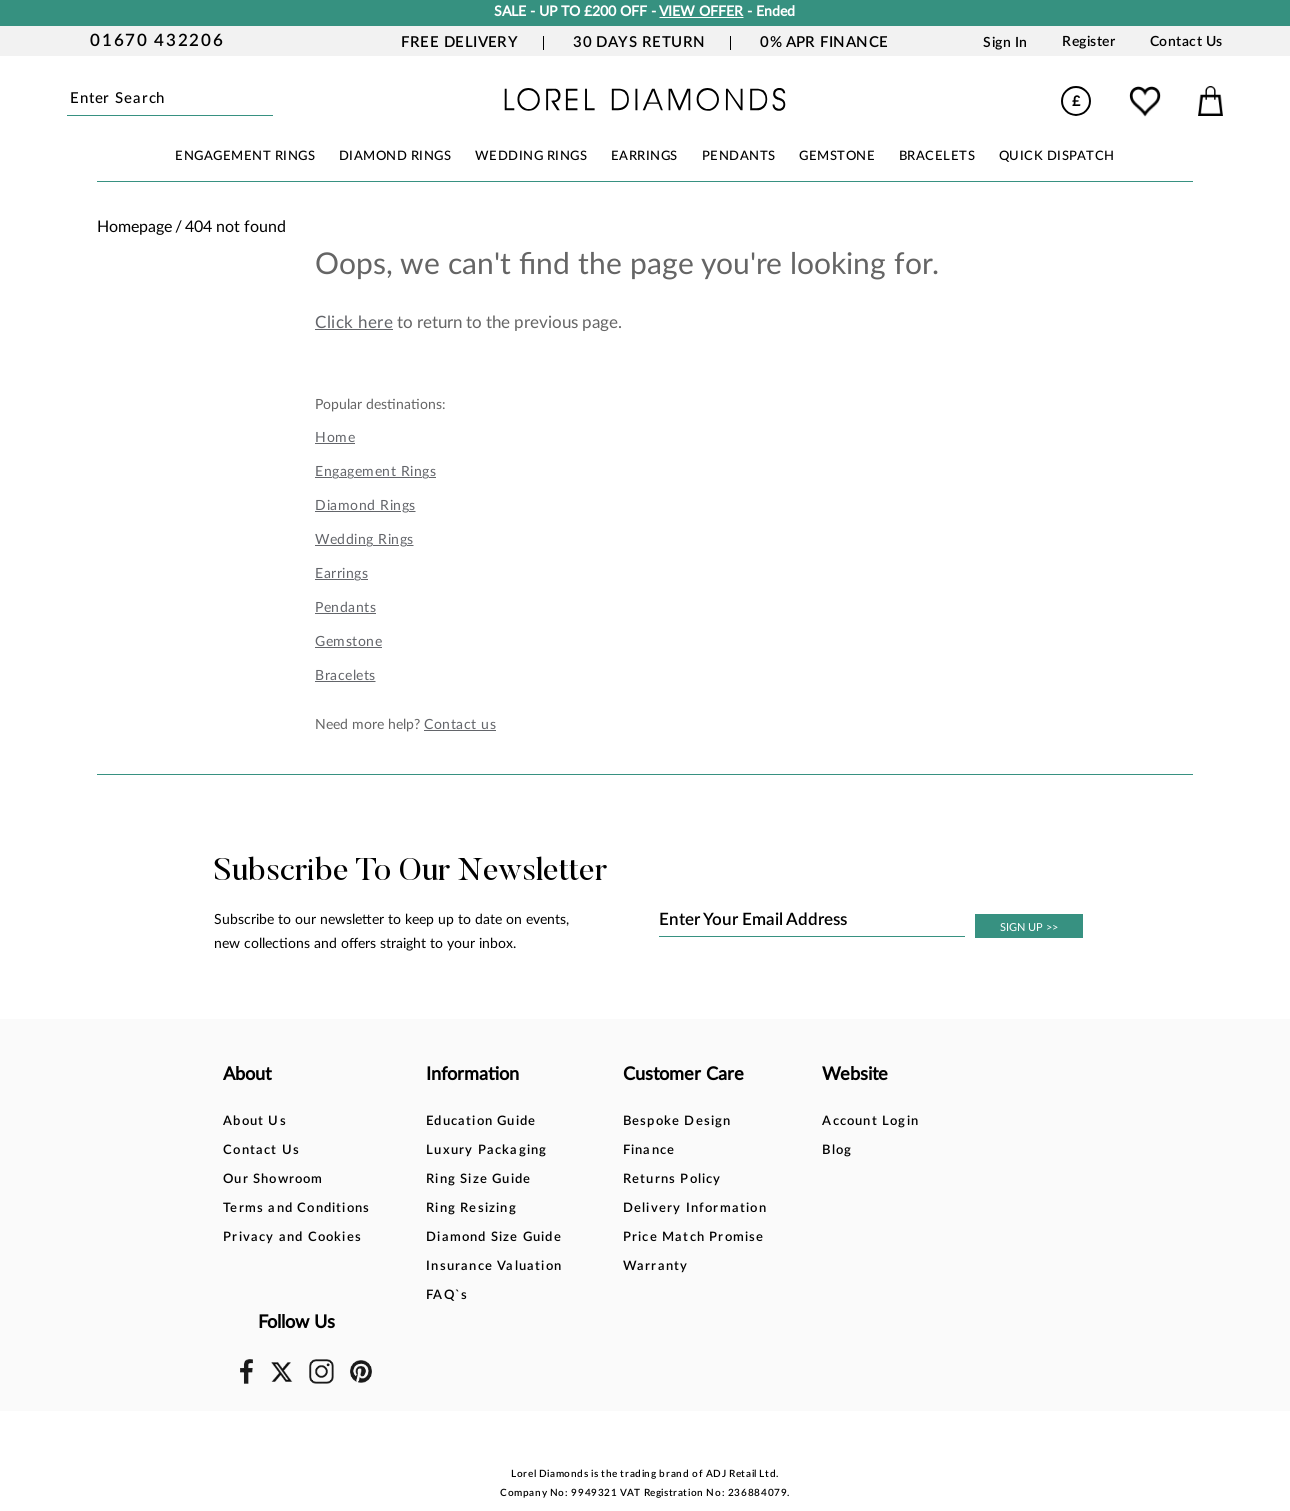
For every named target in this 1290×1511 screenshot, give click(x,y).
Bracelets (345, 676)
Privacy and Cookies (292, 1237)
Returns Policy (641, 1179)
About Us (255, 1121)
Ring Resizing (456, 1208)
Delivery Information (664, 1208)
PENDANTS (739, 156)
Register (1088, 42)
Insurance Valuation (479, 1266)
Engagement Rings (375, 472)
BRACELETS (937, 156)
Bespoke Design (646, 1121)
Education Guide (466, 1121)
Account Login (825, 1121)
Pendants (345, 608)
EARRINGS (644, 156)
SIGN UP (1029, 927)
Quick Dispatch (1057, 156)
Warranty (625, 1266)
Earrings (341, 574)
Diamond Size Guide (479, 1237)
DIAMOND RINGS (395, 156)
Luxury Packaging (471, 1150)
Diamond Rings (365, 506)
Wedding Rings (364, 540)
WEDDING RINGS (531, 156)
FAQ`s (432, 1295)
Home (335, 438)
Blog (792, 1150)
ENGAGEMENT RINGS (245, 156)
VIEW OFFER (701, 12)
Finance (618, 1150)
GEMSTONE (837, 156)
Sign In (1005, 42)
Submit (269, 99)
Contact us (460, 725)
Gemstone (348, 642)
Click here (354, 322)
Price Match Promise (663, 1237)
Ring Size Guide (463, 1179)
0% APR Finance (824, 42)
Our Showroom (273, 1179)
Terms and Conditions (296, 1208)
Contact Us (1186, 42)
